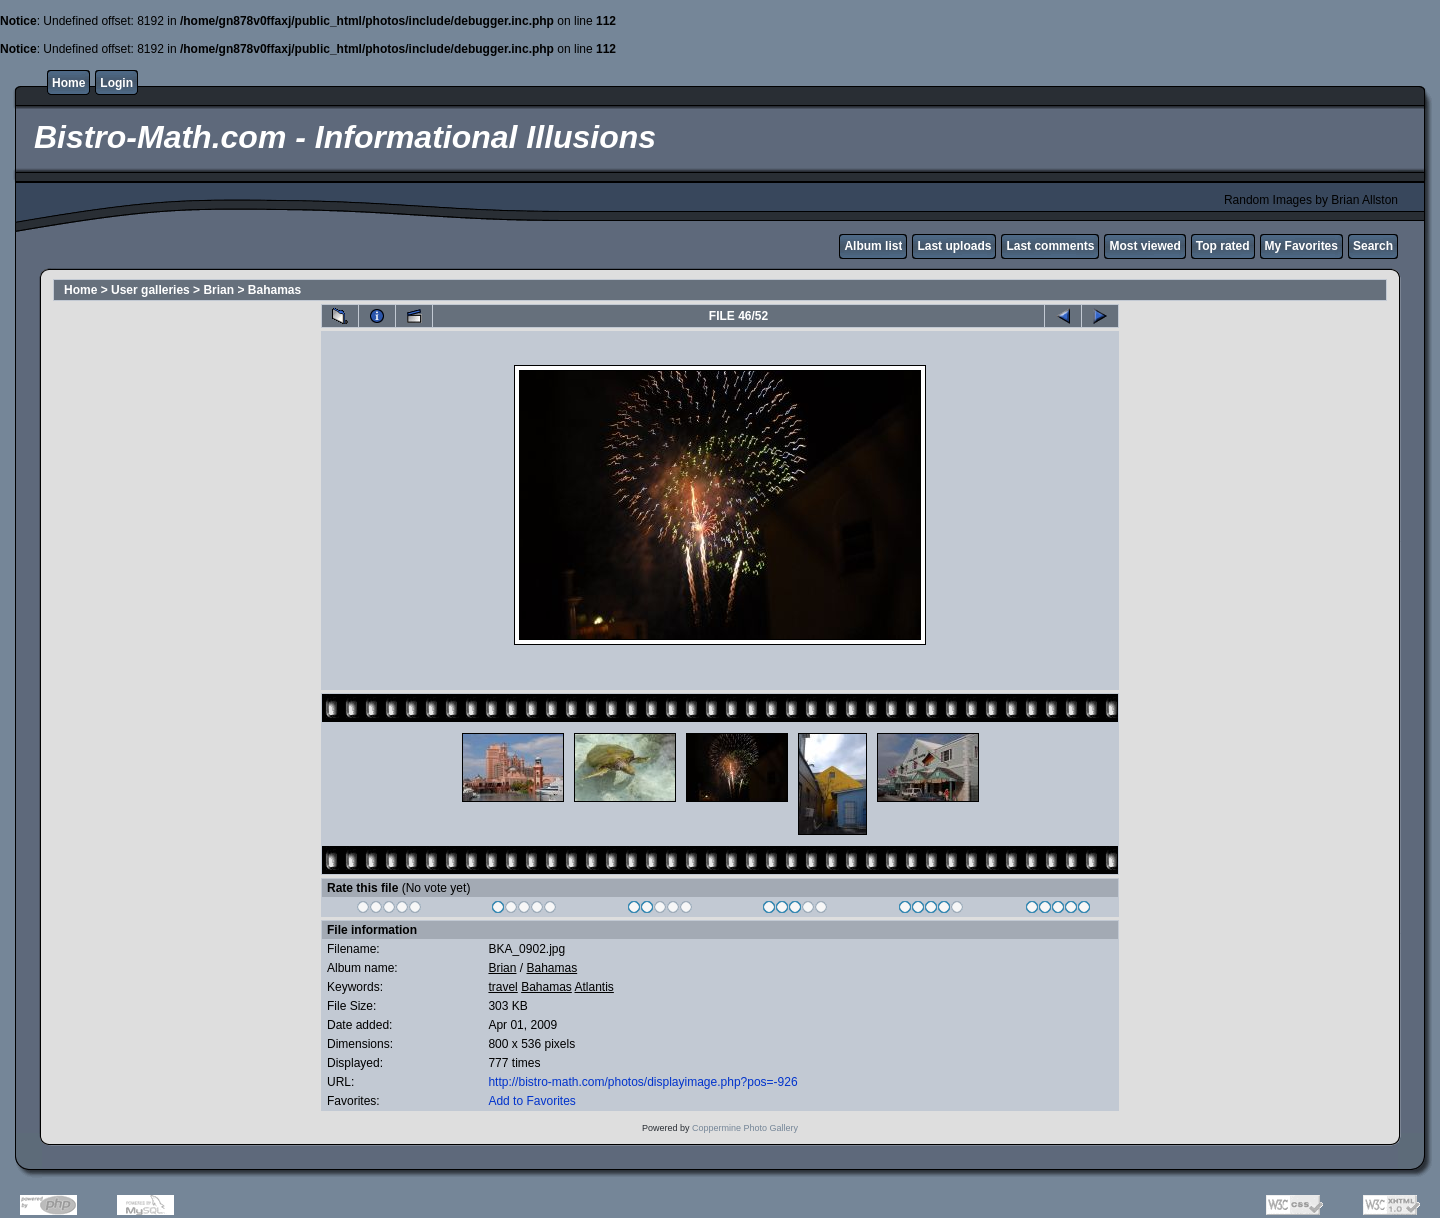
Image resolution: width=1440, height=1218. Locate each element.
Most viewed (1144, 246)
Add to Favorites (531, 1101)
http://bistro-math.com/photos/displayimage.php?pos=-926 (642, 1082)
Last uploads (954, 246)
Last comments (1050, 246)
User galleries (150, 290)
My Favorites (1301, 246)
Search (1373, 246)
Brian (218, 290)
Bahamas (274, 290)
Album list (873, 246)
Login (116, 83)
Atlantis (594, 987)
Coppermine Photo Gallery (745, 1128)
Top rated (1223, 246)
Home (68, 83)
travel (502, 987)
